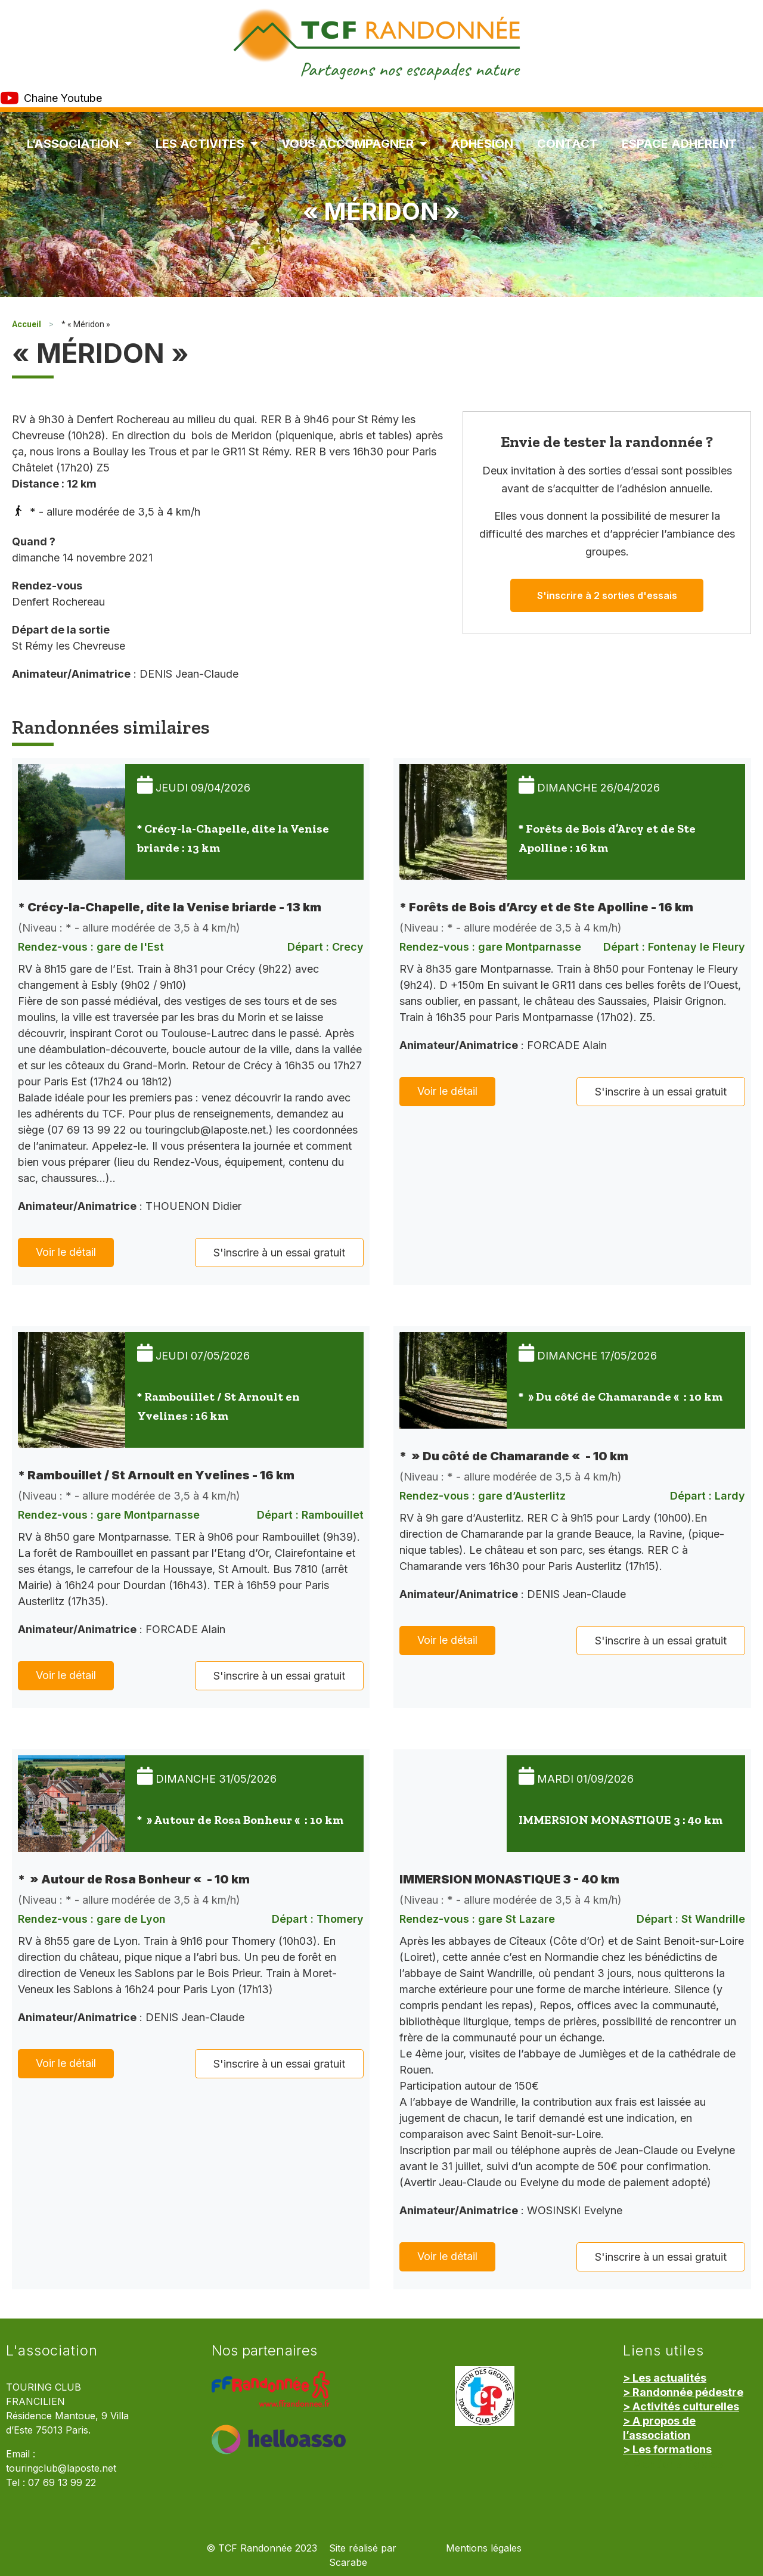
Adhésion (482, 143)
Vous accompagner (354, 144)
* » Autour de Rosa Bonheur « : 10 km (240, 1819)
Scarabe (348, 2562)
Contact (567, 143)
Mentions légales (484, 2548)
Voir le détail (66, 1252)
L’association (79, 144)
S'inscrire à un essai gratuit (279, 1252)
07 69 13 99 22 (62, 2482)
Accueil (26, 324)
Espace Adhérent (679, 143)
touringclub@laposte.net (61, 2468)
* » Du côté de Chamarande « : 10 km (620, 1396)
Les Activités (207, 144)
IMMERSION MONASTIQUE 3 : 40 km (620, 1819)
